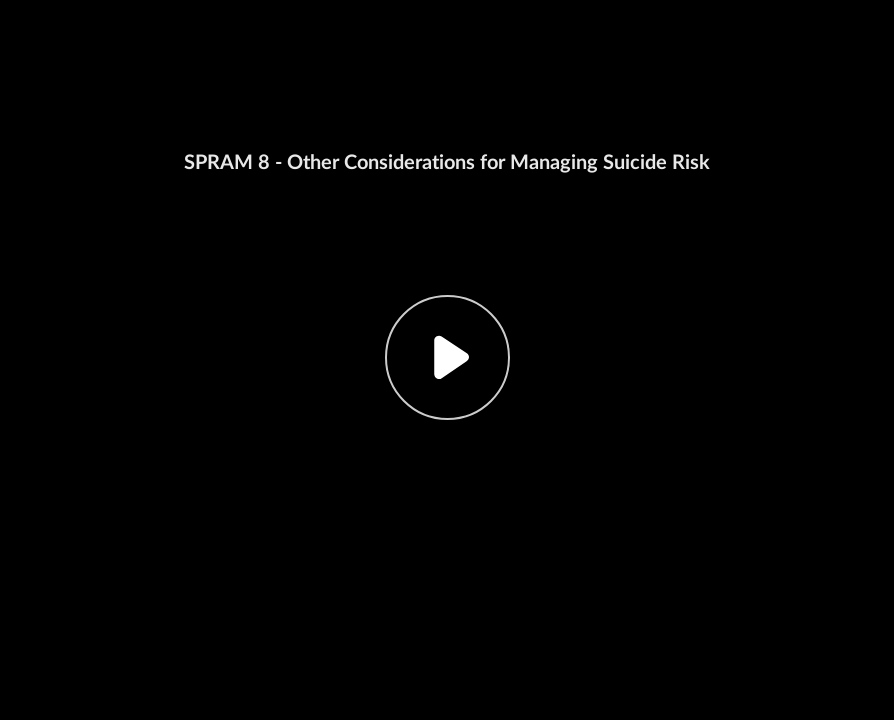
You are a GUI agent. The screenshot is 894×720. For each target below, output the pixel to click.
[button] (447, 360)
